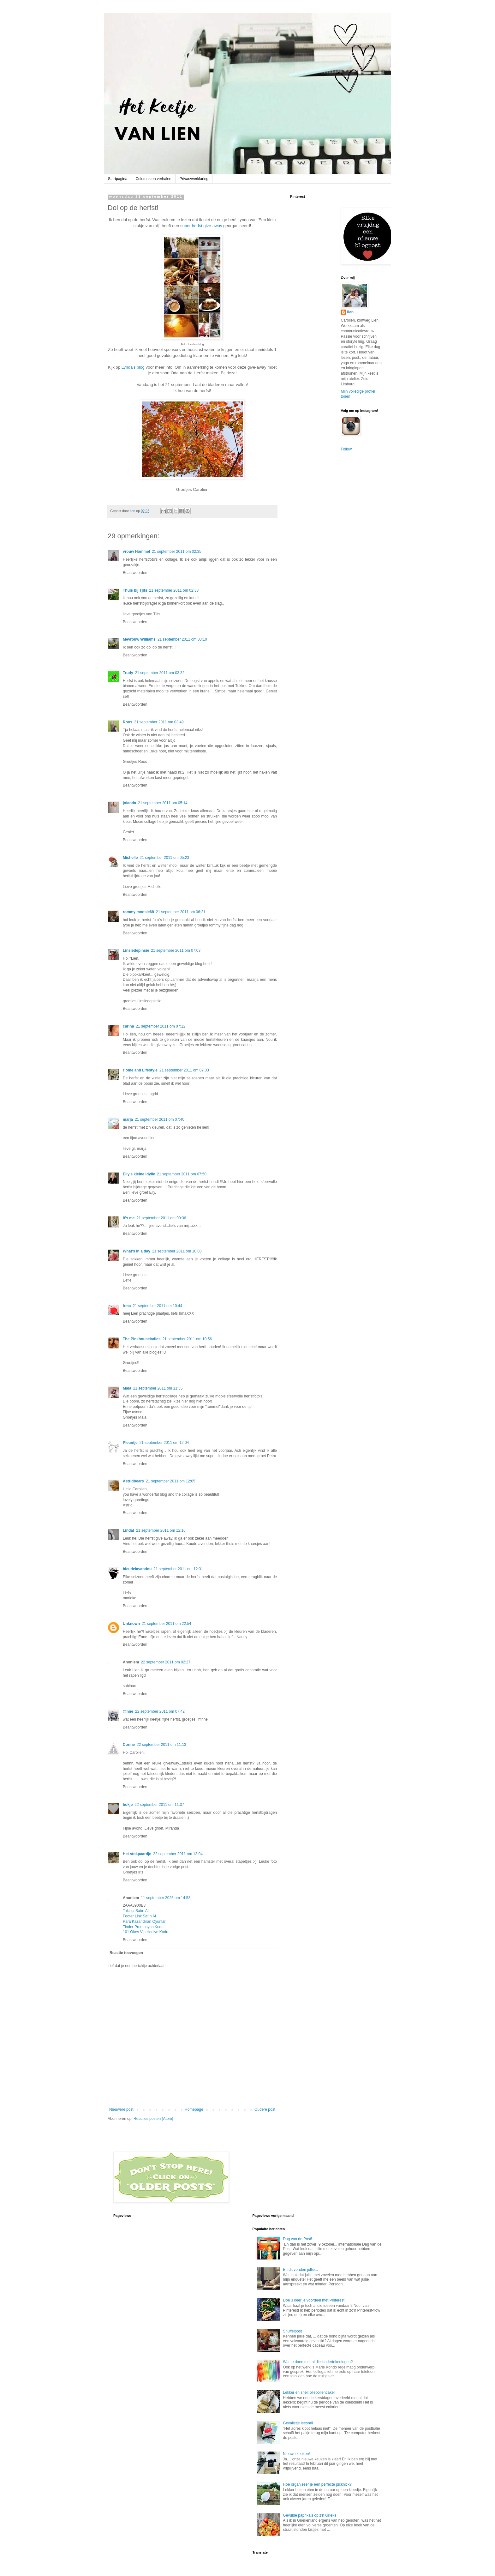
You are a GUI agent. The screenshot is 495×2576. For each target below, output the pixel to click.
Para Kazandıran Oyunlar (144, 1921)
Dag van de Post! (297, 2239)
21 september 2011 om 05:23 (164, 857)
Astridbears (133, 1481)
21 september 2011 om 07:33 (184, 1070)
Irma (127, 1306)
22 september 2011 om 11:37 (159, 1804)
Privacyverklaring (194, 179)
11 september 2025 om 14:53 (165, 1898)
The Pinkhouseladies (141, 1339)
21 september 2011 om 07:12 (160, 1026)
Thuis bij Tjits (135, 590)
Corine (129, 1744)
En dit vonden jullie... (300, 2269)
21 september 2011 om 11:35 (158, 1388)
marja (128, 1119)
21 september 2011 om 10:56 (187, 1339)
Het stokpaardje (137, 1854)
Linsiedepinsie (136, 950)
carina (128, 1026)
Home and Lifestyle (140, 1070)
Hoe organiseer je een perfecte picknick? (317, 2484)
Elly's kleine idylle (139, 1174)
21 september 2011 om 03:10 (182, 639)
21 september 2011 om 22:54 (166, 1623)
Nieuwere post (121, 2109)
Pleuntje (130, 1442)
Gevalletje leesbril (298, 2423)
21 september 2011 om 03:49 (159, 722)
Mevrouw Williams (139, 639)
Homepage (194, 2109)
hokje (128, 1804)
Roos (127, 722)
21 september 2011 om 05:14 (163, 803)
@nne (128, 1711)
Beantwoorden (135, 572)
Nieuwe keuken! (296, 2454)
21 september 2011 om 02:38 (174, 590)
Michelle (130, 857)
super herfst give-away (201, 225)
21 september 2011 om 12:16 (161, 1530)
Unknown (131, 1623)
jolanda (129, 803)
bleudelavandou (137, 1569)
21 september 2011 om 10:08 (177, 1251)
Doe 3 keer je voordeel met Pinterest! (314, 2300)
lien (350, 312)
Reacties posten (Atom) (153, 2118)
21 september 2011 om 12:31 (178, 1569)
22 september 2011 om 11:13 (161, 1744)
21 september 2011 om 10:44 (157, 1306)
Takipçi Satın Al (135, 1911)
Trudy (128, 673)
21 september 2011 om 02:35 (176, 551)
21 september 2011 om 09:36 (161, 1218)
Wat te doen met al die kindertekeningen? (318, 2362)
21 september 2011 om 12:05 (170, 1481)
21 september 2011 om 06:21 (181, 912)
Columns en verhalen (153, 179)
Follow (346, 449)
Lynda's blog (132, 367)
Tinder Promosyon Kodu (143, 1927)
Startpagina (117, 179)
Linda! (128, 1530)
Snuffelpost (292, 2331)
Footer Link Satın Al (139, 1916)
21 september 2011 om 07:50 (181, 1174)
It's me (129, 1218)
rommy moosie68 (138, 912)
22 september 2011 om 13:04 (178, 1854)
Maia (127, 1388)
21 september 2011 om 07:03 (175, 950)
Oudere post (264, 2109)
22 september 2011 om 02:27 (165, 1662)
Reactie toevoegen (126, 1953)
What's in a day (136, 1251)
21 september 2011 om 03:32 (160, 673)
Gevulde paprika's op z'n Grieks (309, 2515)
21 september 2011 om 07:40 (159, 1119)
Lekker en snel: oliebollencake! (309, 2392)
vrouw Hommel (136, 551)
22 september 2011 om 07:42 (160, 1711)
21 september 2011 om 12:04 (164, 1442)
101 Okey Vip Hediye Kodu (145, 1932)
